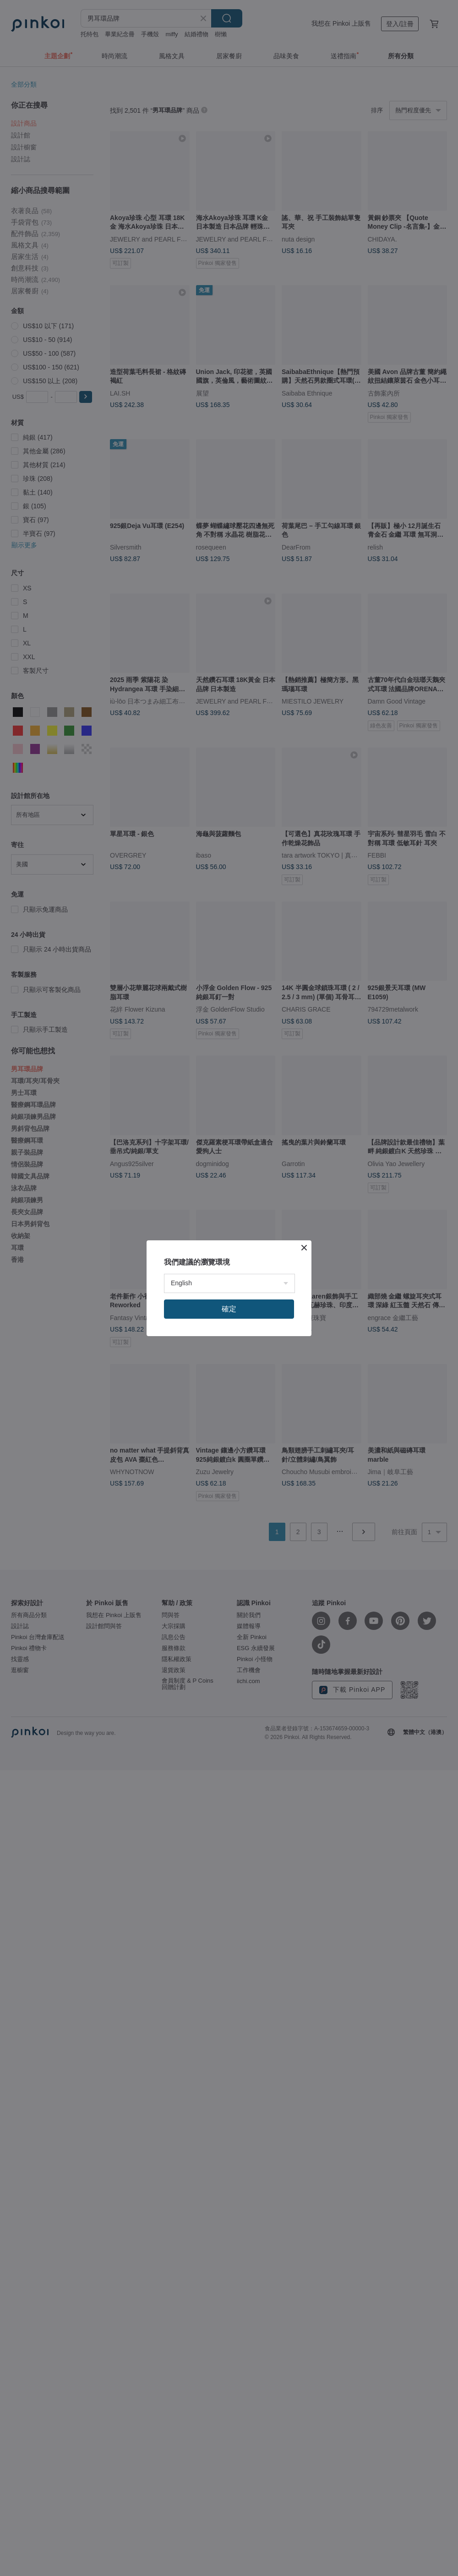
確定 (229, 1309)
